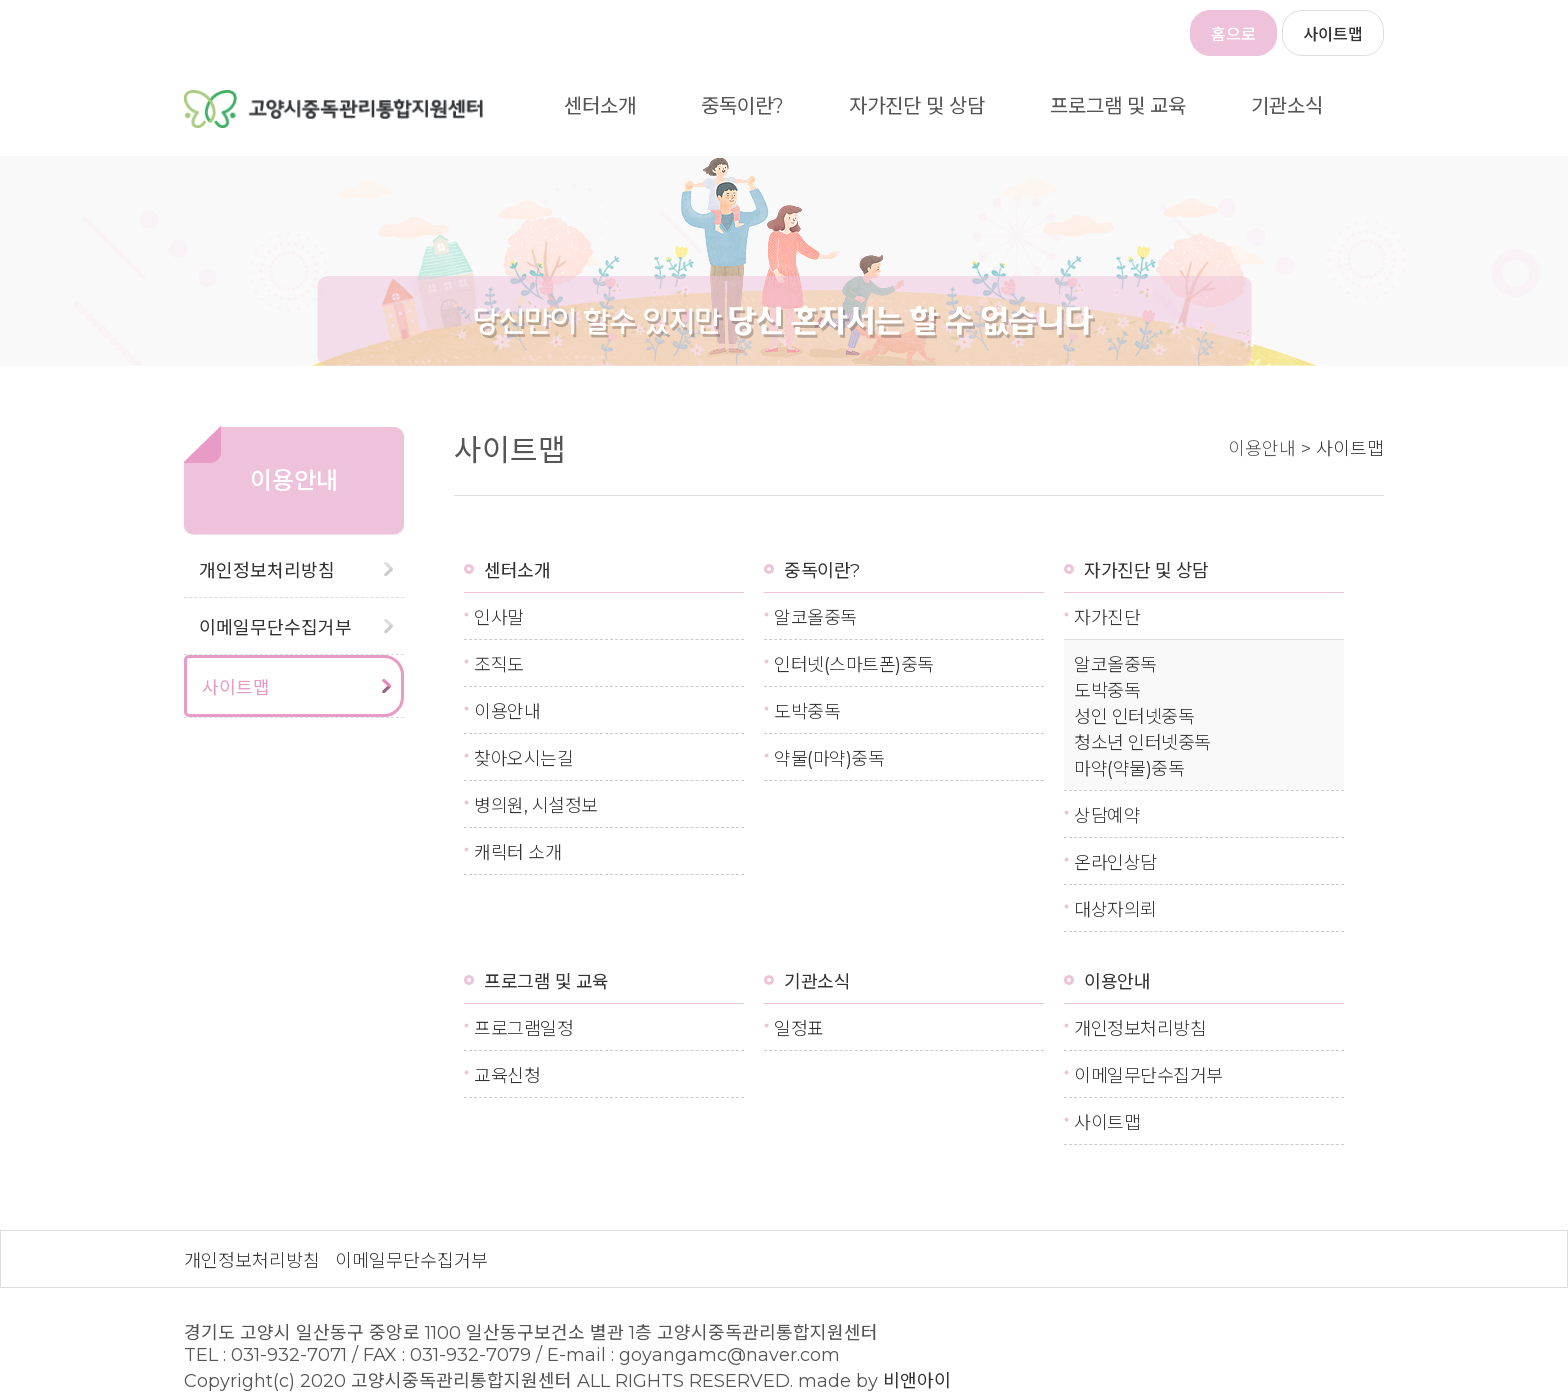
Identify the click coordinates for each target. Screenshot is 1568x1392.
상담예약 (1107, 816)
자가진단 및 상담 (917, 106)
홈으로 (1233, 34)
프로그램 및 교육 (1118, 106)
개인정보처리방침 (267, 571)
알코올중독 (815, 618)
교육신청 (507, 1076)
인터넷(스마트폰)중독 (854, 665)
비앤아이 (917, 1381)
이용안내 (507, 712)
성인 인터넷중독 (1134, 717)
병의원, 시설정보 (536, 806)
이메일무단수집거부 (275, 628)
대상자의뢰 (1115, 910)
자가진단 (1107, 618)
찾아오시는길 (523, 759)
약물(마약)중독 (829, 759)
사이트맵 (1333, 34)
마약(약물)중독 (1129, 769)
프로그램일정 (523, 1029)
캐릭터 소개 (517, 853)
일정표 (799, 1029)
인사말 (499, 618)
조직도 (499, 665)
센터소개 (600, 106)
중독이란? (742, 106)
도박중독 (807, 712)
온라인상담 (1115, 863)
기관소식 (1287, 106)
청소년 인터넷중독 (1142, 743)
